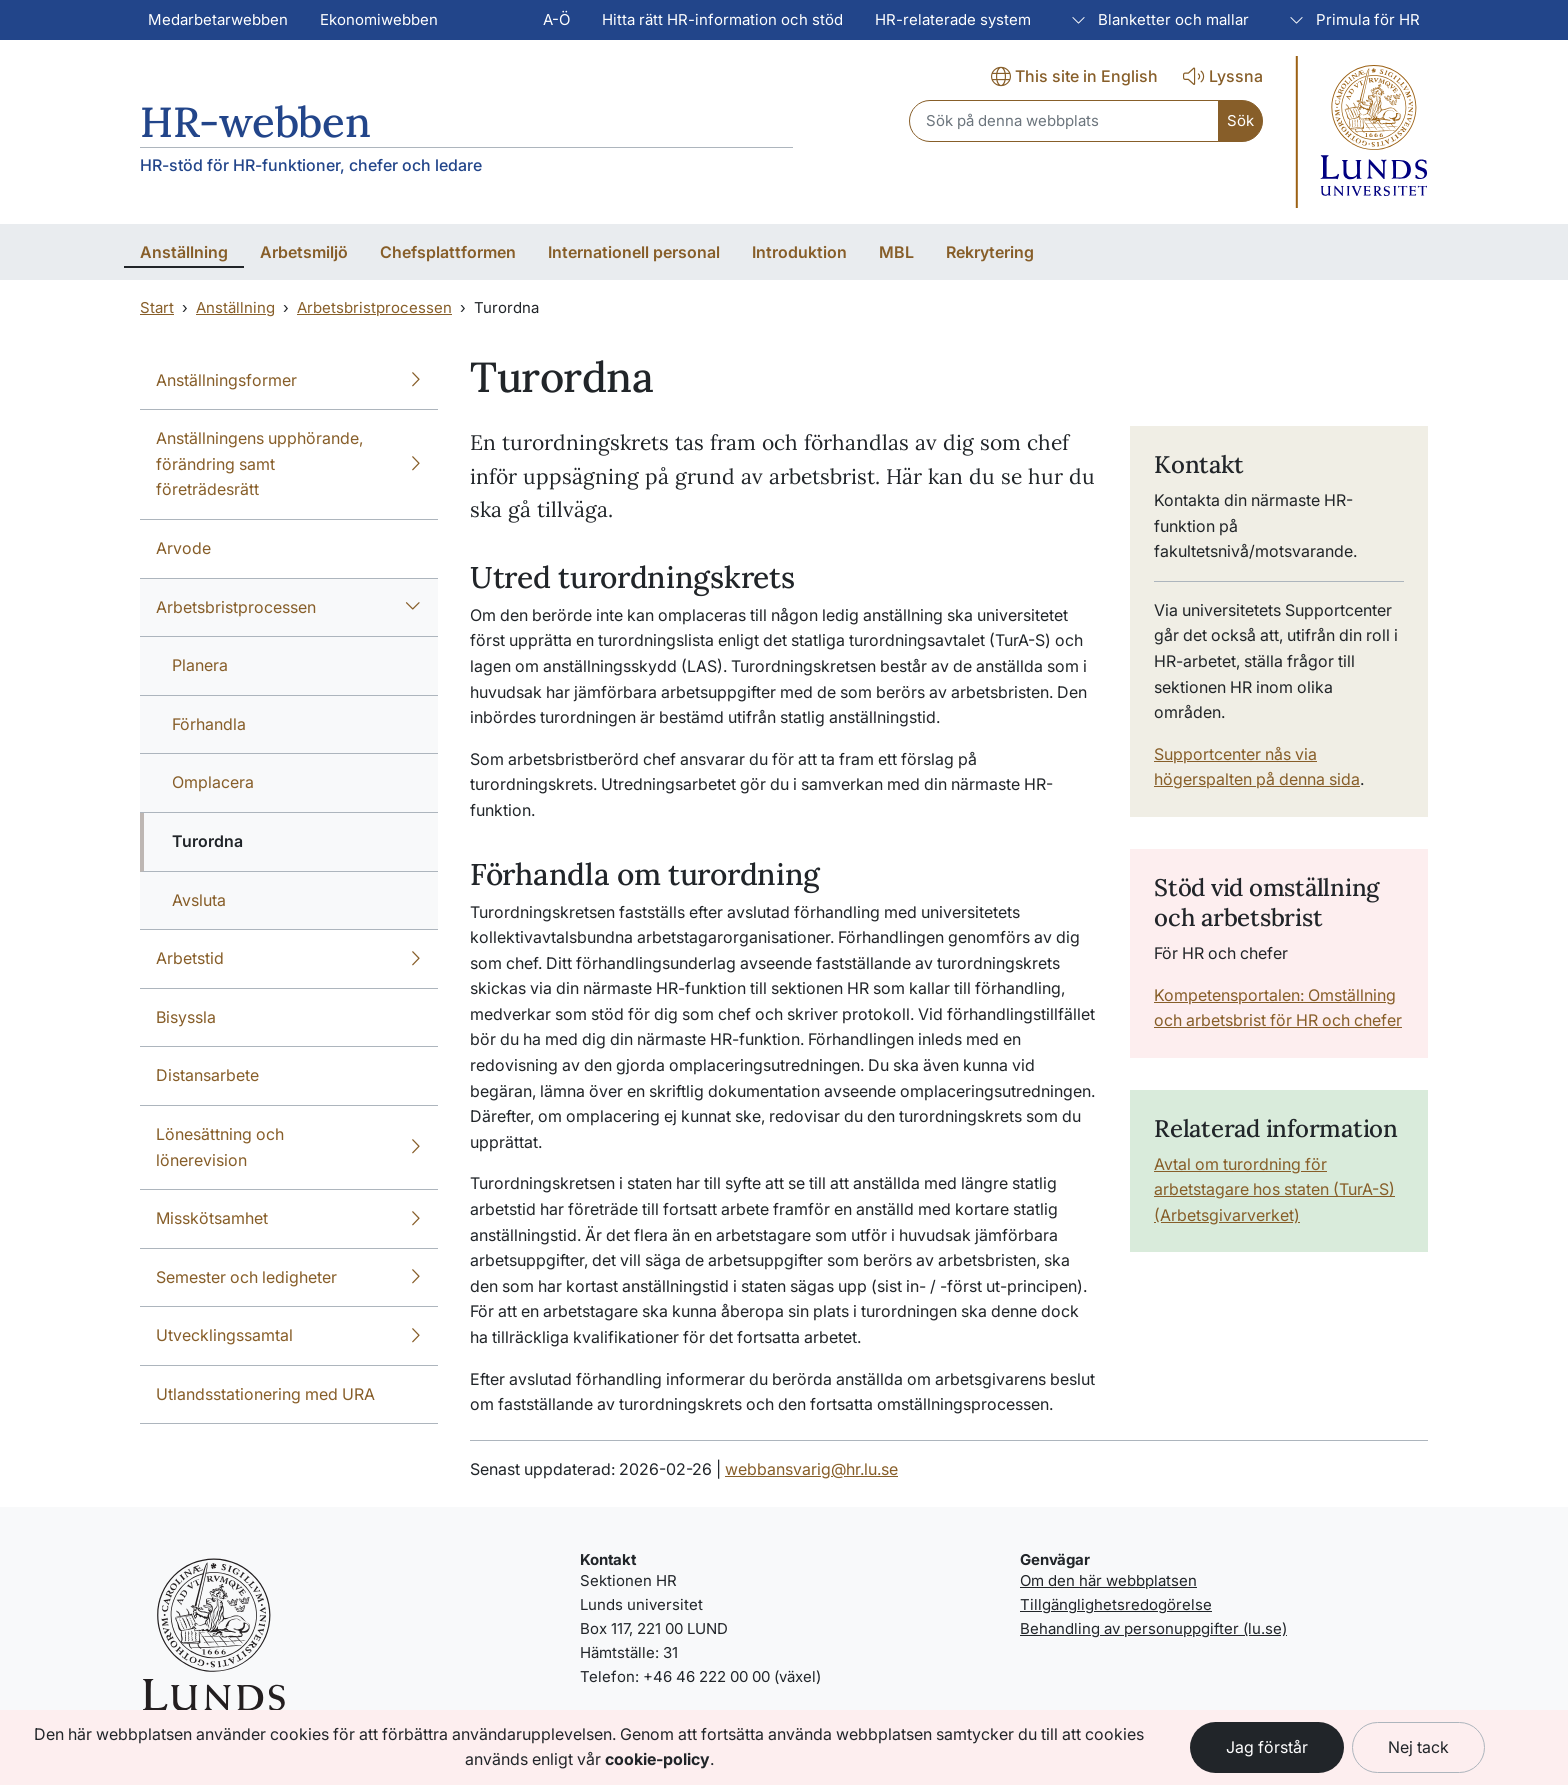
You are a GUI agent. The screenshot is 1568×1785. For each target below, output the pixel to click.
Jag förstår (1267, 1747)
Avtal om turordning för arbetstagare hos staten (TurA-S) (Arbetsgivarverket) (1274, 1189)
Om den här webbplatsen (1108, 1580)
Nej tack (1418, 1747)
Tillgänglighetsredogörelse (1116, 1604)
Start (157, 307)
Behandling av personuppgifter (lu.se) (1153, 1628)
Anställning (235, 307)
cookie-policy (657, 1759)
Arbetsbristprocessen (374, 307)
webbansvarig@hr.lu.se (811, 1469)
